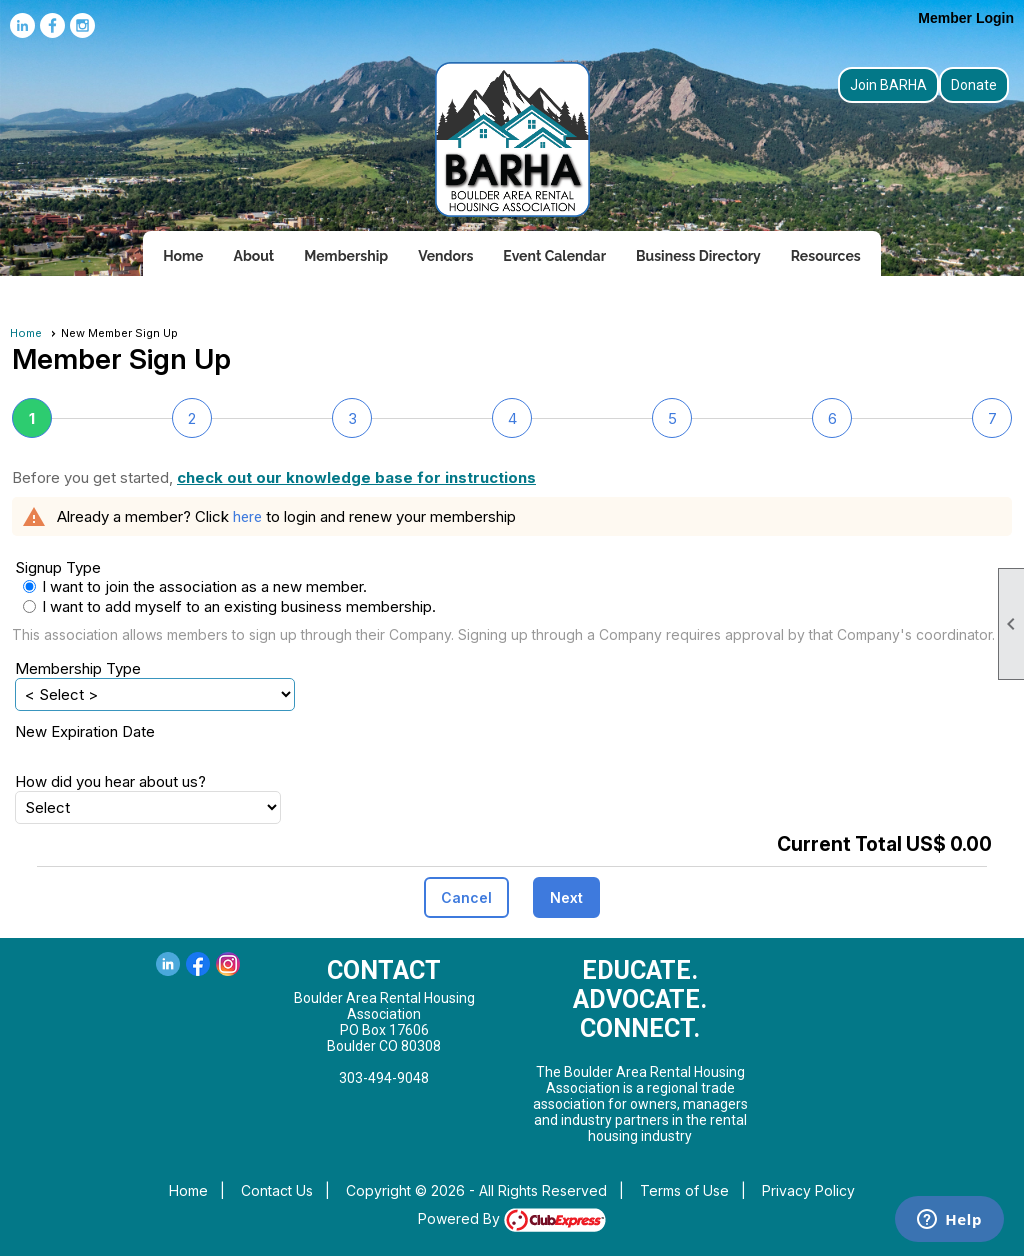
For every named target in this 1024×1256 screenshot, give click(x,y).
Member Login (966, 18)
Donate (974, 85)
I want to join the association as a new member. (204, 586)
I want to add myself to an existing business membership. (182, 606)
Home (183, 256)
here (247, 517)
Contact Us (277, 1190)
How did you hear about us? (110, 781)
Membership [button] (346, 256)
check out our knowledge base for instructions (356, 477)
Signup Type (58, 567)
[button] (466, 897)
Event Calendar (554, 256)
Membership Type (78, 668)
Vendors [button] (445, 256)
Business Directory (698, 256)
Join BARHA (888, 85)
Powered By (512, 1218)
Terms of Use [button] (684, 1190)
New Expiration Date (85, 731)
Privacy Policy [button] (808, 1190)
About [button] (253, 256)
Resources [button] (826, 256)
